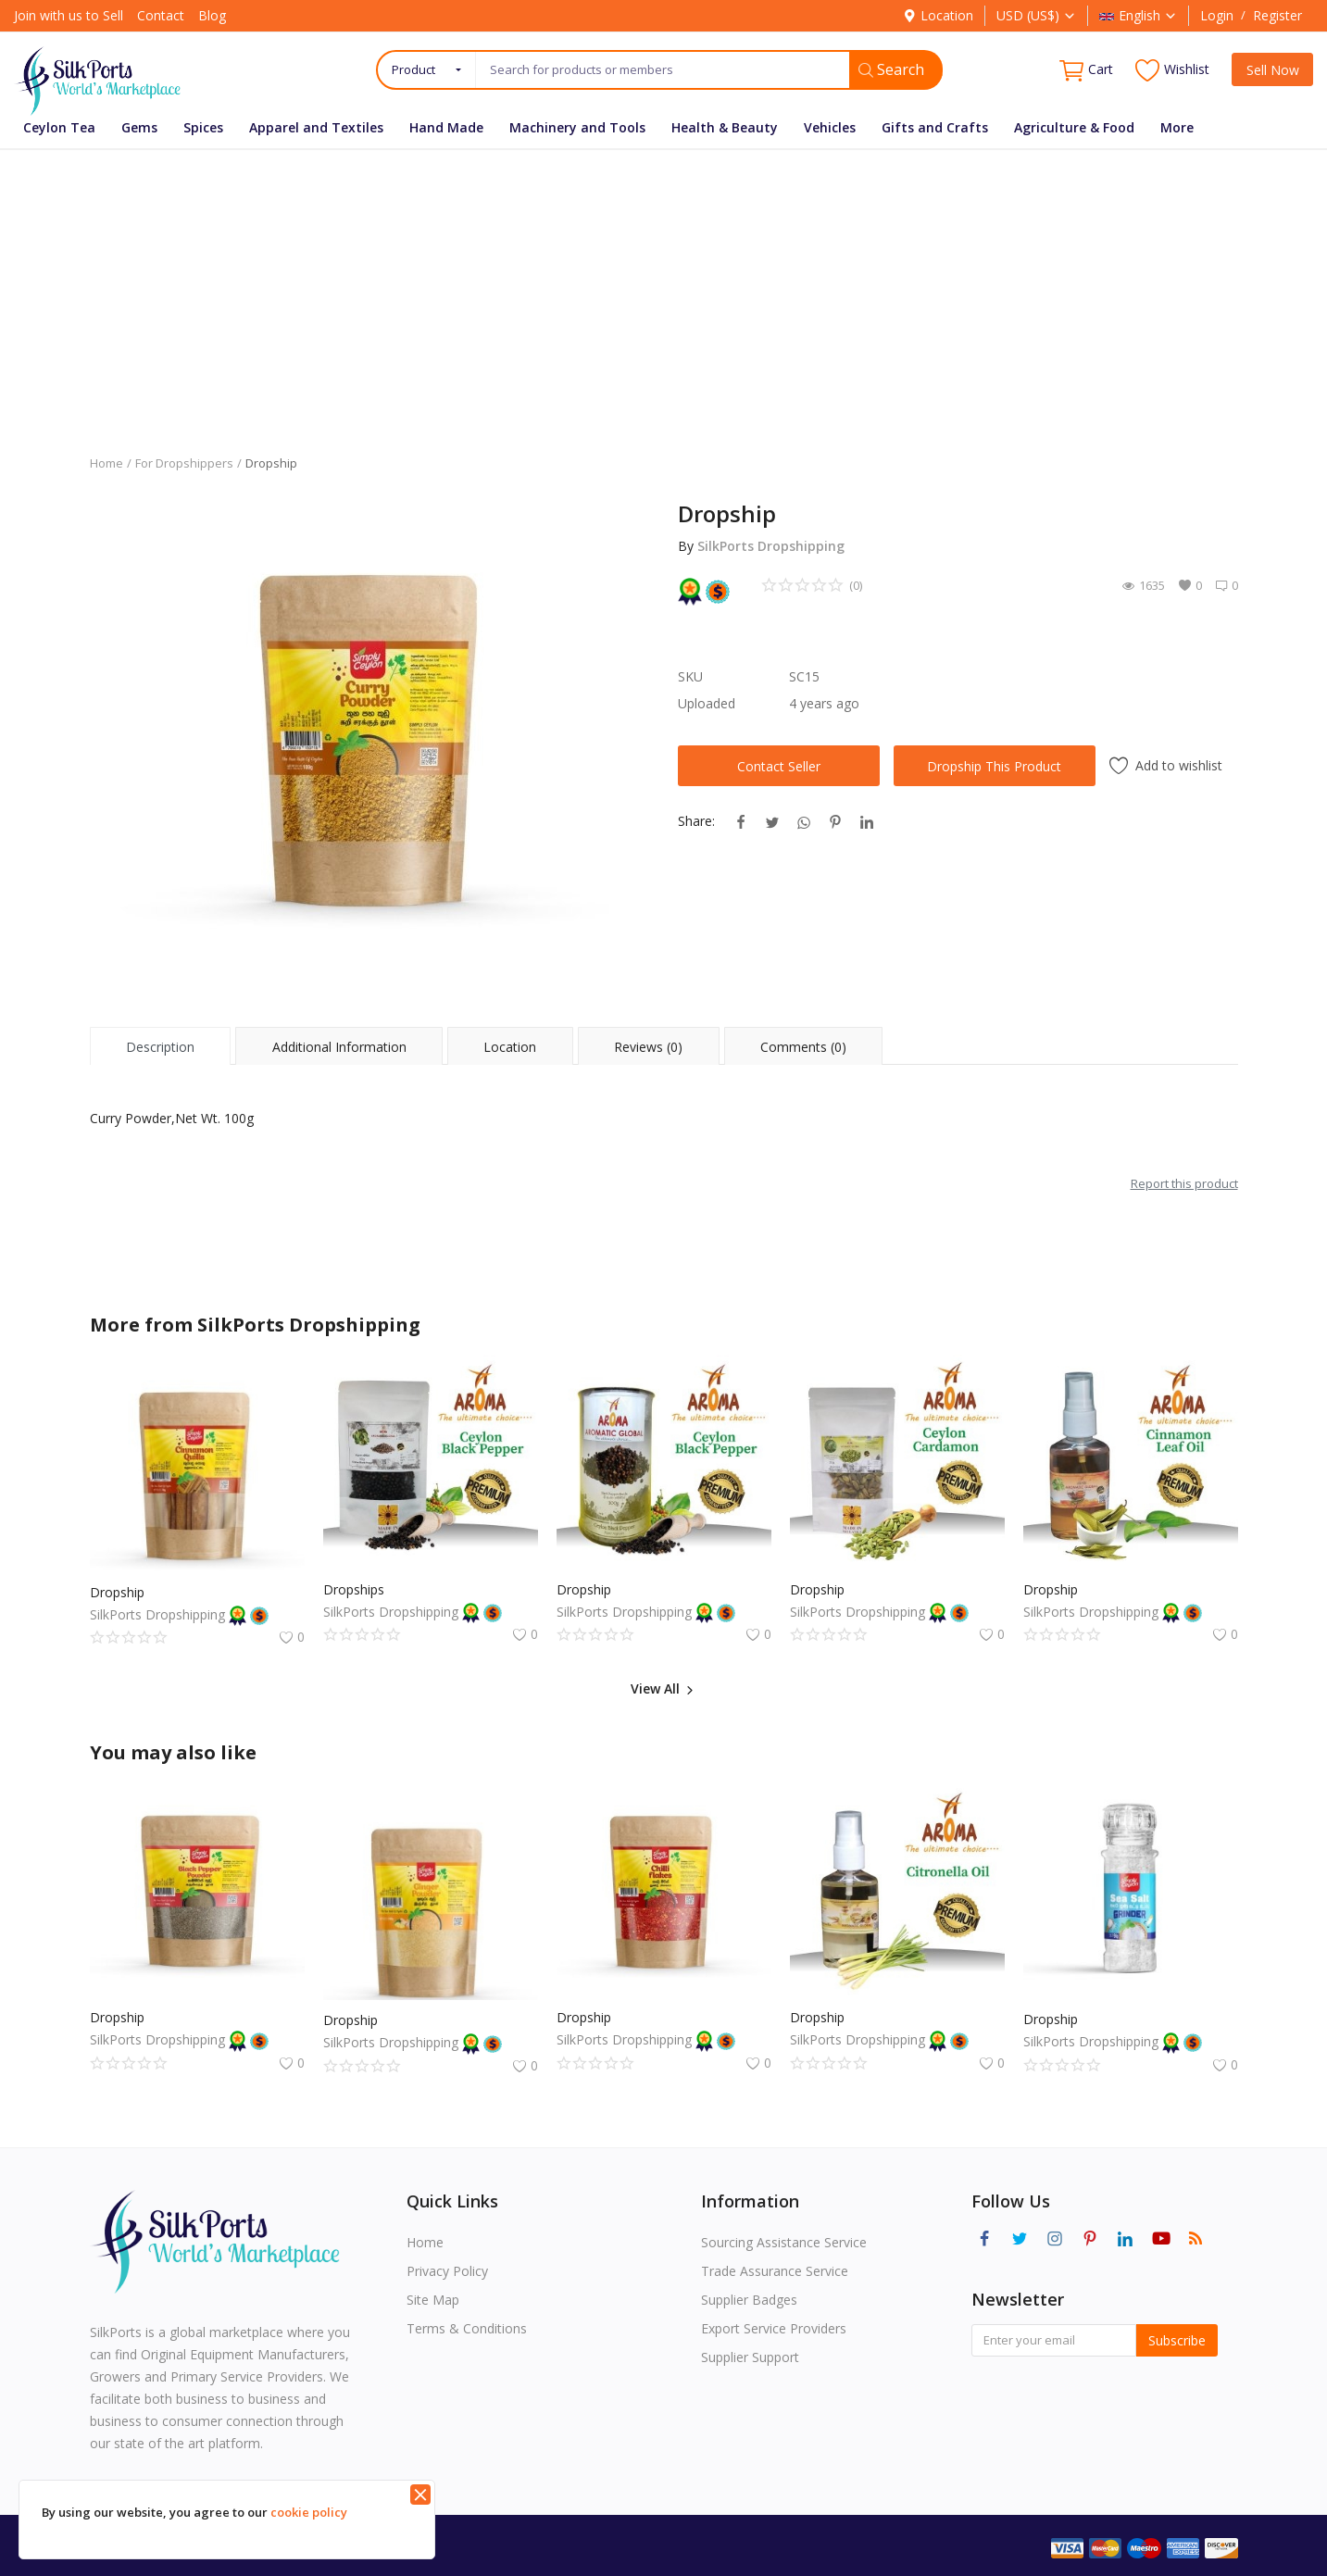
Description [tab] (160, 1047)
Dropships (353, 1589)
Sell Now (1272, 70)
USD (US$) (1036, 15)
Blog (212, 15)
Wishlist (1172, 69)
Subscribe (1177, 2340)
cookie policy (308, 2512)
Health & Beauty (724, 127)
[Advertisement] (664, 288)
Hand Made (446, 127)
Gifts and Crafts (935, 127)
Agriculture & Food (1074, 127)
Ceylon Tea (59, 127)
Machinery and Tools (577, 127)
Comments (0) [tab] (803, 1047)
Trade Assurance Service (774, 2271)
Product (413, 69)
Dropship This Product (994, 766)
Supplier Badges (749, 2299)
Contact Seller (778, 766)
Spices (203, 127)
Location (938, 15)
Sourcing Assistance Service (784, 2242)
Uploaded (706, 703)
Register (1277, 15)
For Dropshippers (184, 463)
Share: (696, 821)
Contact (160, 15)
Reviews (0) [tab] (648, 1047)
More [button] (1177, 127)
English (1138, 15)
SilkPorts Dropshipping (771, 546)
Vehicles (830, 127)
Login (1216, 15)
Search (891, 69)
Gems (139, 127)
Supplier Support (750, 2357)
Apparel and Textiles (316, 127)
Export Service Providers (773, 2328)
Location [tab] (509, 1047)
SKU (690, 676)
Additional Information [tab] (339, 1047)
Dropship (117, 1592)
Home (106, 463)
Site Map (433, 2299)
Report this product (1184, 1183)
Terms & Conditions (467, 2328)
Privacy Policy (447, 2271)
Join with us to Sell (68, 15)
